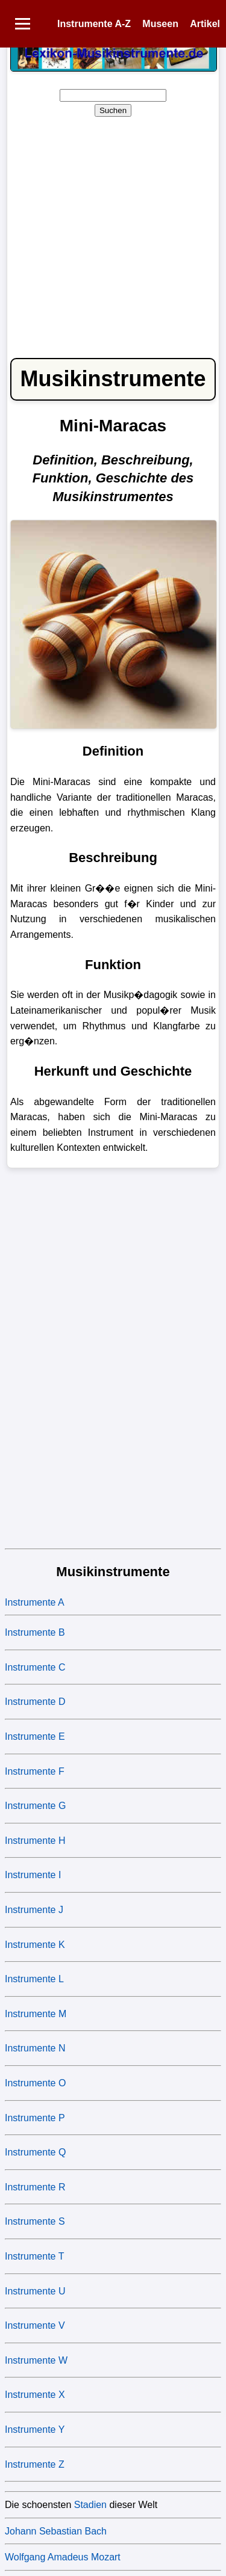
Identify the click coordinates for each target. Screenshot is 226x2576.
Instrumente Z (34, 2464)
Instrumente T (34, 2256)
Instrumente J (34, 1910)
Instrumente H (35, 1840)
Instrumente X (35, 2395)
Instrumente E (35, 1736)
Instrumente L (34, 1979)
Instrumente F (34, 1771)
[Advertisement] (113, 231)
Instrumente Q (35, 2152)
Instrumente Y (34, 2429)
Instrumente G (35, 1806)
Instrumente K (35, 1945)
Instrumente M (35, 2014)
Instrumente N (35, 2048)
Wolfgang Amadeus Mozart (63, 2557)
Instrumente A (34, 1602)
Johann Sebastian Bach (56, 2531)
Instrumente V (35, 2325)
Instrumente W (36, 2360)
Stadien (90, 2505)
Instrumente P (35, 2118)
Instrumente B (35, 1632)
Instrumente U (35, 2291)
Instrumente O (35, 2083)
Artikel (205, 24)
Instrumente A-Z (94, 24)
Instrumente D (35, 1701)
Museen (160, 24)
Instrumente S (35, 2221)
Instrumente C (35, 1667)
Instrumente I (33, 1875)
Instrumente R (35, 2187)
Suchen (113, 110)
